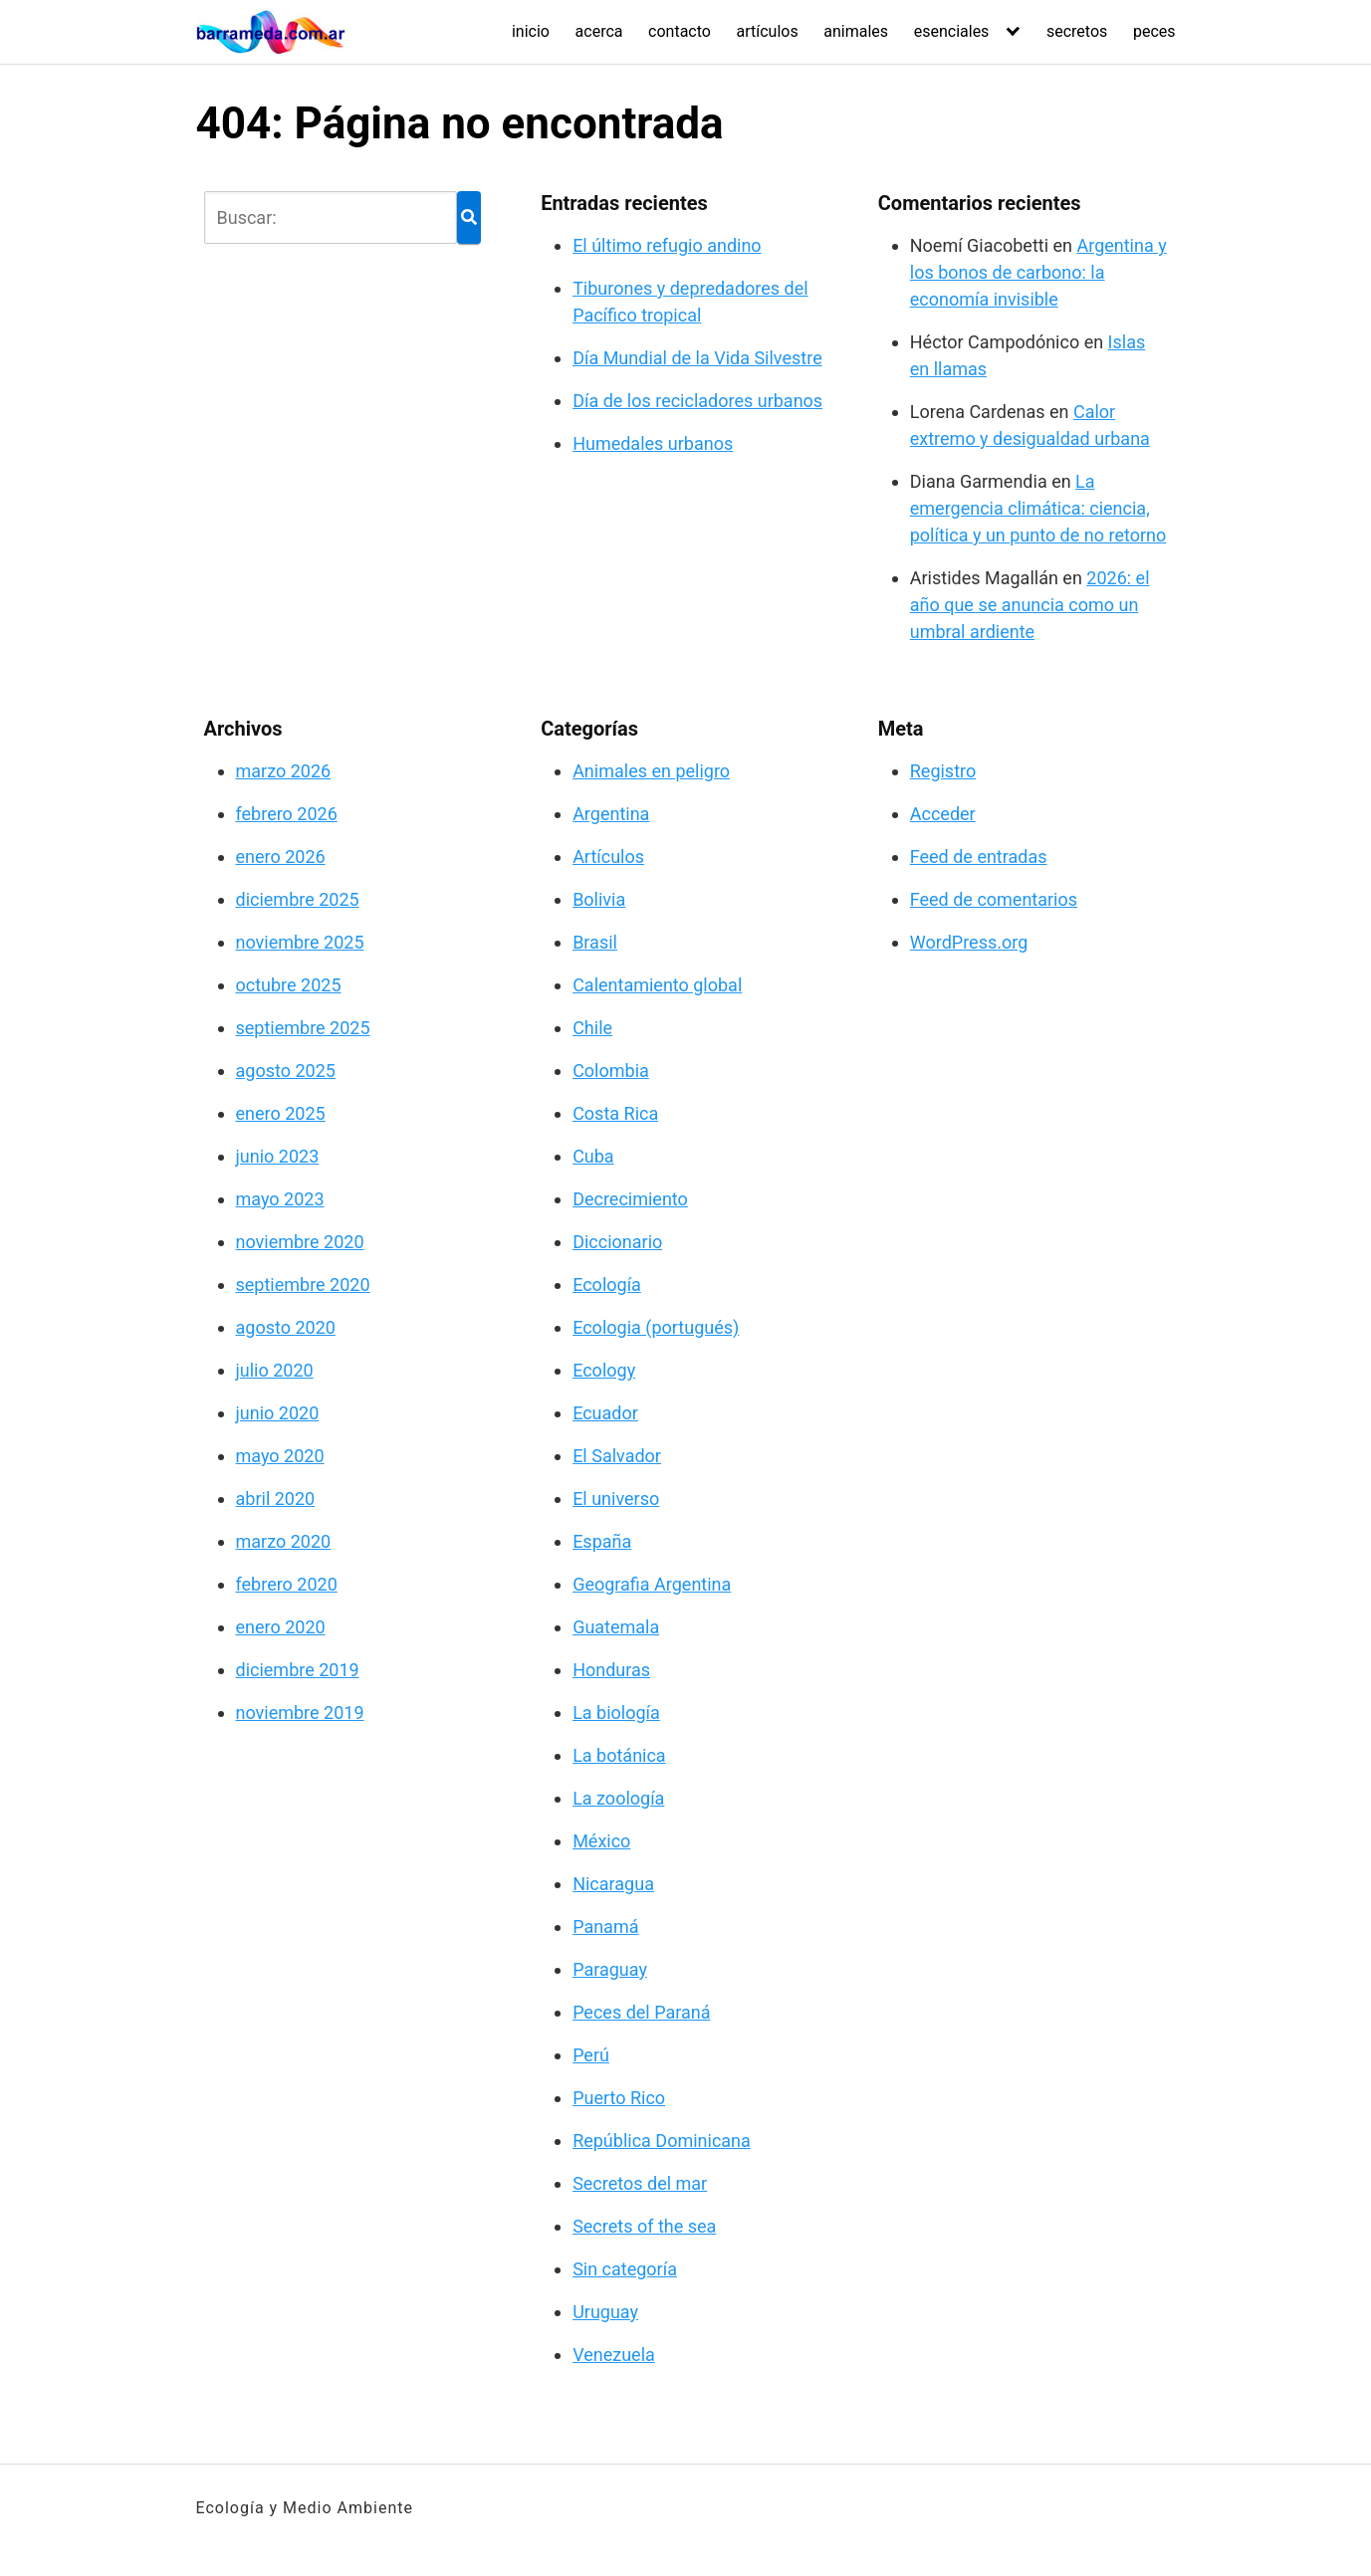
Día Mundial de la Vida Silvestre (697, 357)
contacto (679, 31)
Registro (943, 770)
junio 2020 (278, 1412)
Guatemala (615, 1626)
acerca (599, 31)
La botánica (619, 1755)
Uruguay (605, 2311)
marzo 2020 (284, 1541)
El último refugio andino (667, 245)
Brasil (594, 942)
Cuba (593, 1156)
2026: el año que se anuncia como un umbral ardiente (1030, 604)
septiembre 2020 (303, 1284)
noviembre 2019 (300, 1712)
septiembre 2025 (303, 1027)
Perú (590, 2054)
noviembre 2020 (300, 1241)
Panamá (605, 1926)
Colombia (610, 1070)
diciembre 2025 (297, 899)
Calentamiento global (657, 984)
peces (1154, 31)
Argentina (610, 813)
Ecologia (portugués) (655, 1327)
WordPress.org (969, 942)
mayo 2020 (280, 1455)
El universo (615, 1498)
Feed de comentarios (993, 899)
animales (855, 31)
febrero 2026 (287, 813)
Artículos (608, 856)
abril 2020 (276, 1498)
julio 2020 (275, 1370)
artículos (768, 31)
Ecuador (605, 1412)
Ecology (603, 1370)
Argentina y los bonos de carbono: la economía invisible (1038, 272)
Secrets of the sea (644, 2226)
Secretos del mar (639, 2183)
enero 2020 (281, 1626)
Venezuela (613, 2354)
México (601, 1840)
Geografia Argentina (651, 1584)
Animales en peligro (651, 770)
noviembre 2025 (300, 942)
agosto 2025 (286, 1070)
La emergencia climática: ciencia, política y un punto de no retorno (1038, 508)
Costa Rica (615, 1113)
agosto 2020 (286, 1327)
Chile (592, 1027)
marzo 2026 (284, 770)
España (601, 1541)
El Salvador (616, 1455)
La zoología (618, 1798)
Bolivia (598, 899)
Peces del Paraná (641, 2012)
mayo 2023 (280, 1198)
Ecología (606, 1284)
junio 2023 (278, 1156)
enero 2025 (281, 1113)
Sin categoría (624, 2268)
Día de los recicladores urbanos (697, 400)
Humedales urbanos (652, 443)
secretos (1076, 31)
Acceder (943, 813)
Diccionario (617, 1241)
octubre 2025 (289, 984)
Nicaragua (613, 1883)
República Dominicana (661, 2140)
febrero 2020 (287, 1584)
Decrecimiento (630, 1198)
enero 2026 (281, 856)
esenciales (952, 31)
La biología (616, 1712)
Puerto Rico (618, 2097)
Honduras (611, 1669)
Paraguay (609, 1969)
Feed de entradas (978, 856)
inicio (531, 31)
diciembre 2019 (297, 1669)
